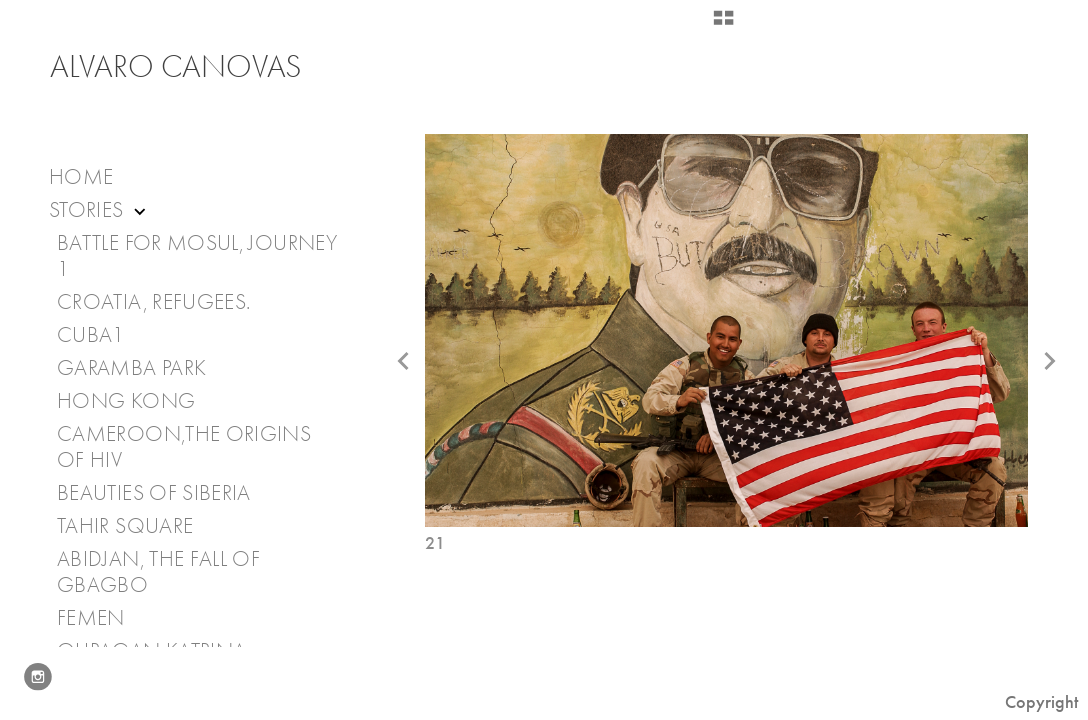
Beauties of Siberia (154, 493)
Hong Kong (126, 401)
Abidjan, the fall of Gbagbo (158, 572)
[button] (723, 25)
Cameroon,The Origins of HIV (184, 447)
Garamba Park (131, 368)
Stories (99, 210)
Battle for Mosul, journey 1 (197, 256)
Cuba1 (91, 335)
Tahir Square (125, 526)
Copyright (1041, 702)
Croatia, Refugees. (153, 302)
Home (81, 177)
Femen (91, 618)
